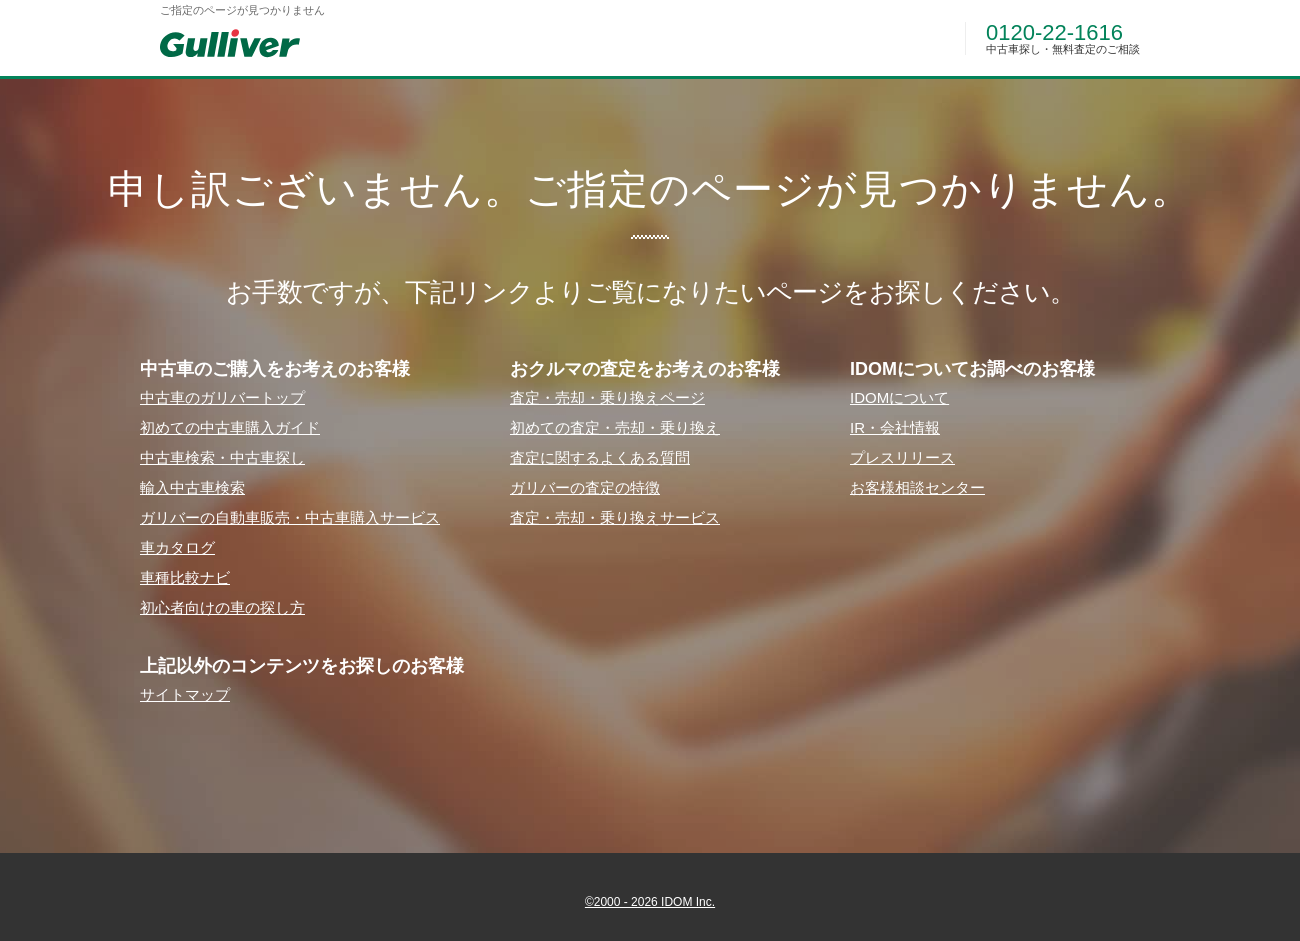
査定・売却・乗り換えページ (607, 397)
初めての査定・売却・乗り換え (615, 427)
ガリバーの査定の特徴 (585, 487)
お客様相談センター (917, 487)
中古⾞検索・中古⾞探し (222, 457)
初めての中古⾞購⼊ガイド (230, 427)
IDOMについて (899, 397)
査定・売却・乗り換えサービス (615, 517)
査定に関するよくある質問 (600, 457)
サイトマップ (185, 694)
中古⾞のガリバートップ (222, 397)
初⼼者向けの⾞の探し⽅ (222, 607)
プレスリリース (902, 457)
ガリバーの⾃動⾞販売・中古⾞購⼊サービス (290, 517)
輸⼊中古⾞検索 (192, 487)
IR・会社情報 (895, 427)
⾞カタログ (177, 547)
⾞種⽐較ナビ (185, 577)
